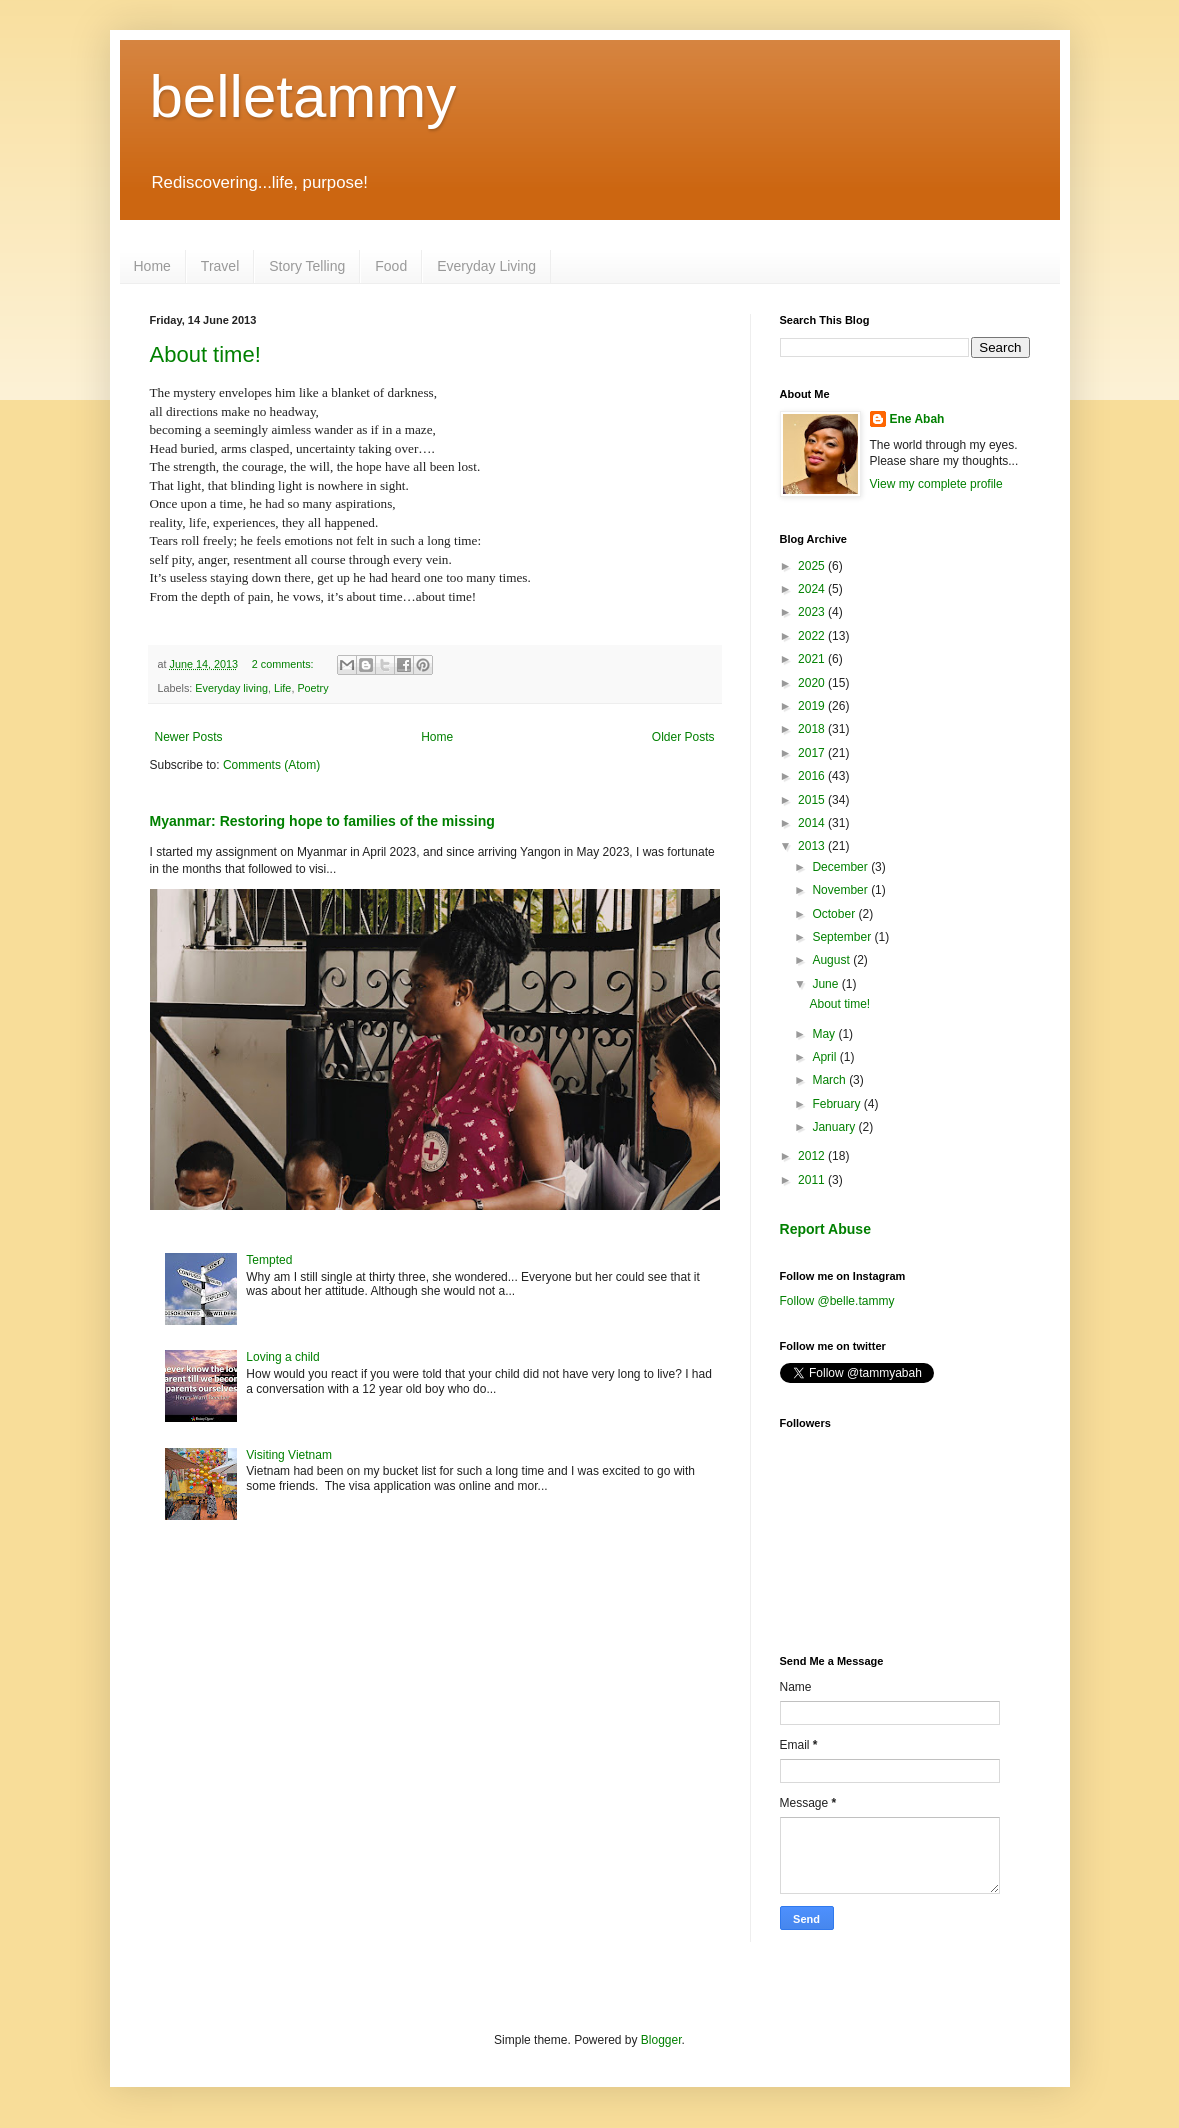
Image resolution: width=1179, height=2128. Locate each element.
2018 (813, 729)
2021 (813, 659)
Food (391, 266)
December (841, 867)
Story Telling (307, 266)
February (837, 1104)
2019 (813, 706)
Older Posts (683, 737)
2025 (813, 566)
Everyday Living (486, 266)
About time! (205, 354)
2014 (813, 823)
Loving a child (282, 1357)
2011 (813, 1180)
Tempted (269, 1260)
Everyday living (231, 688)
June (826, 984)
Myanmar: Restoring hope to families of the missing (322, 821)
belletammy (303, 96)
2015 (813, 800)
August (832, 960)
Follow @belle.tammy (837, 1301)
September (843, 937)
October (835, 914)
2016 (813, 776)
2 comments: (284, 664)
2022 (813, 636)
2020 (813, 683)
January (835, 1127)
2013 (813, 846)
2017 (813, 753)
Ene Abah (917, 419)
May (825, 1034)
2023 (813, 612)
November (841, 890)
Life (282, 688)
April (825, 1057)
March (830, 1080)
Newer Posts (189, 737)
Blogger (661, 2040)
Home (152, 266)
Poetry (312, 688)
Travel (220, 266)
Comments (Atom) (271, 765)
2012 (813, 1156)
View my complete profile (936, 484)
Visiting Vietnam (289, 1455)
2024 (813, 589)
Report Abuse (825, 1229)
